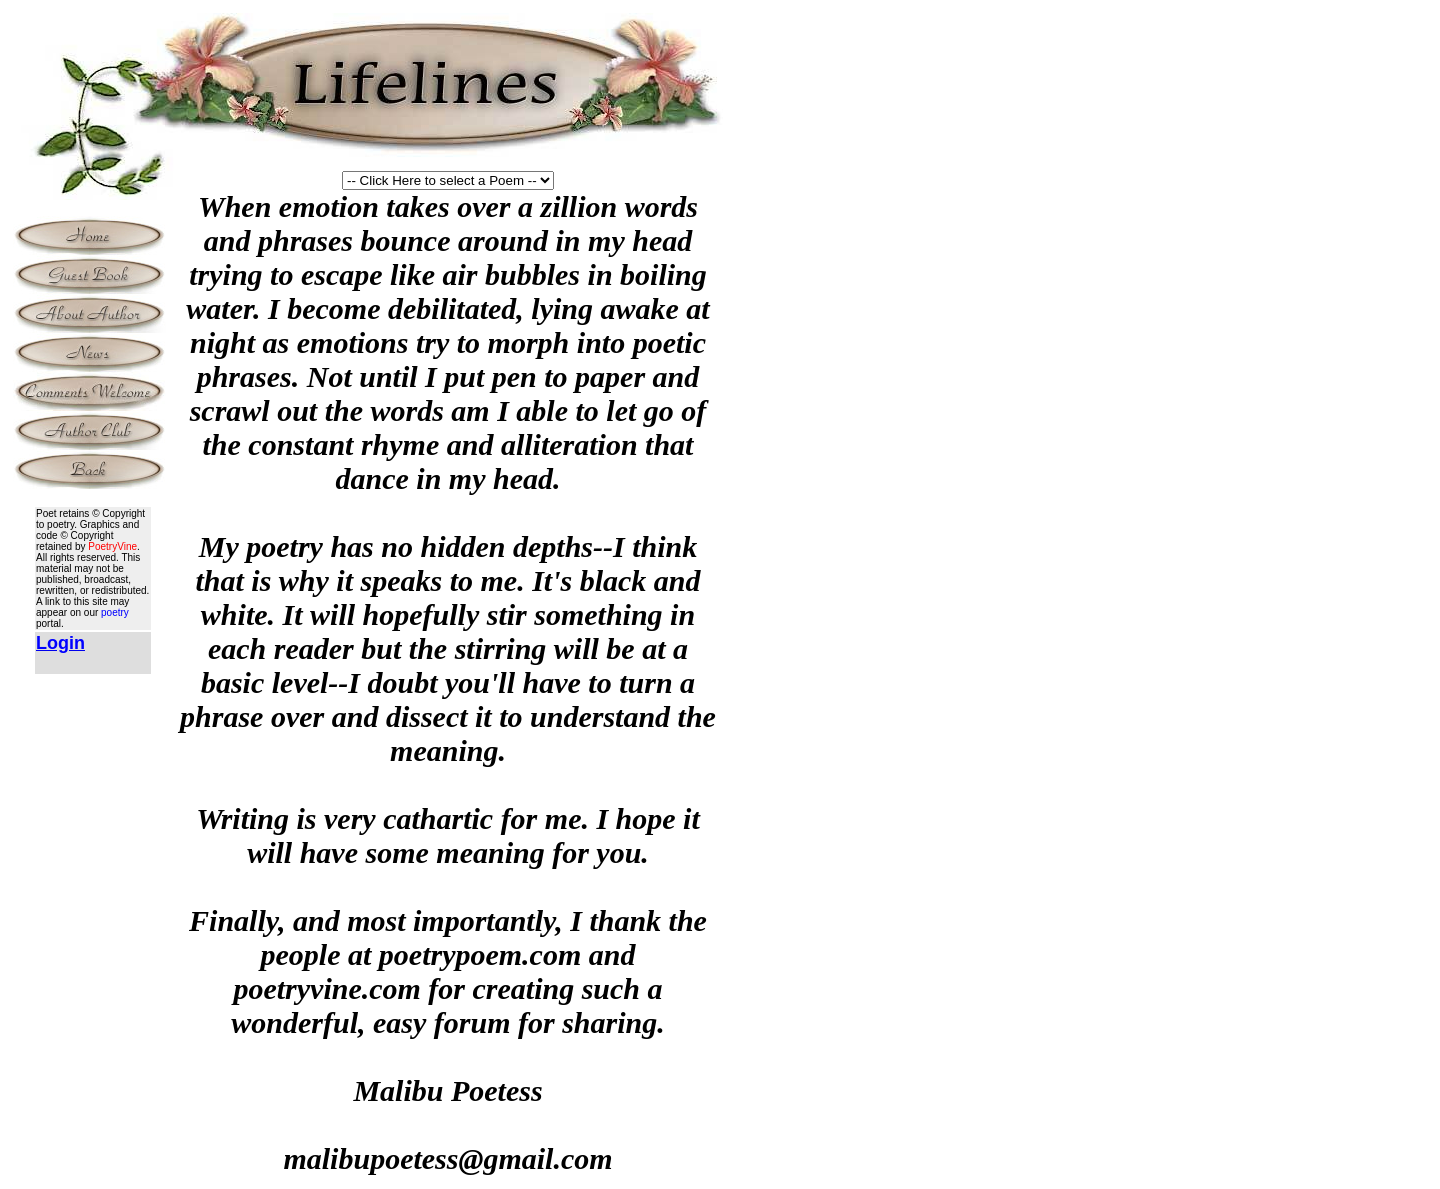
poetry (115, 612)
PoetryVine (112, 546)
